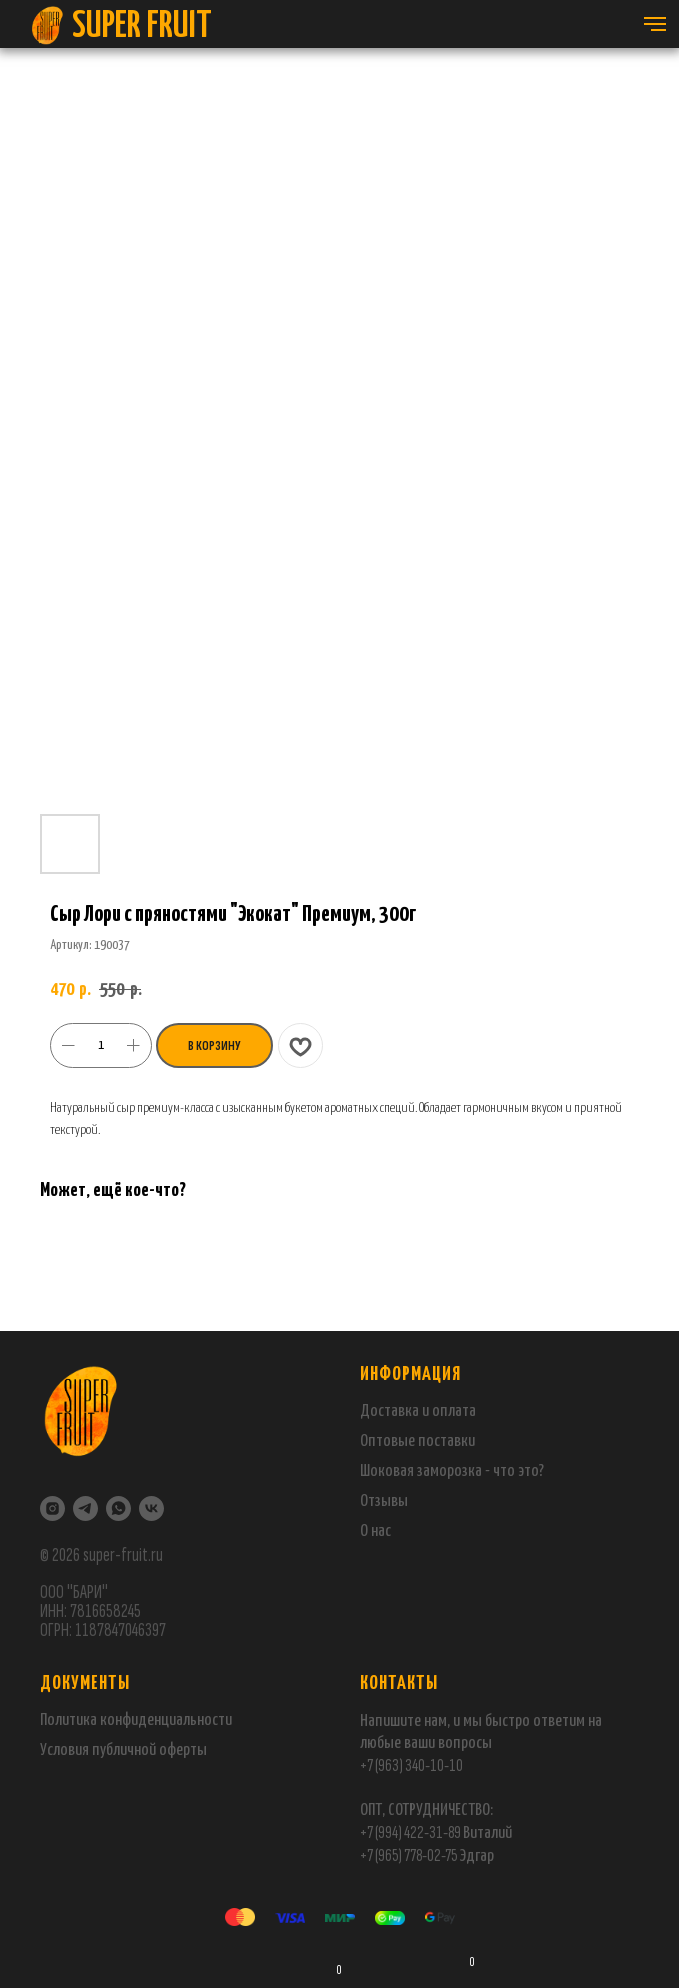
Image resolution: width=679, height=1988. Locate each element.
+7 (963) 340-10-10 (411, 1765)
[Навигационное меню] (655, 24)
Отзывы (384, 1501)
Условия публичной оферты (123, 1750)
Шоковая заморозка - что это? (452, 1471)
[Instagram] (52, 1508)
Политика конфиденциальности (136, 1720)
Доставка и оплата (418, 1411)
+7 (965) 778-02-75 (409, 1855)
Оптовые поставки (417, 1441)
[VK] (151, 1508)
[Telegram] (85, 1508)
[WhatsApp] (118, 1508)
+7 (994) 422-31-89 (410, 1832)
